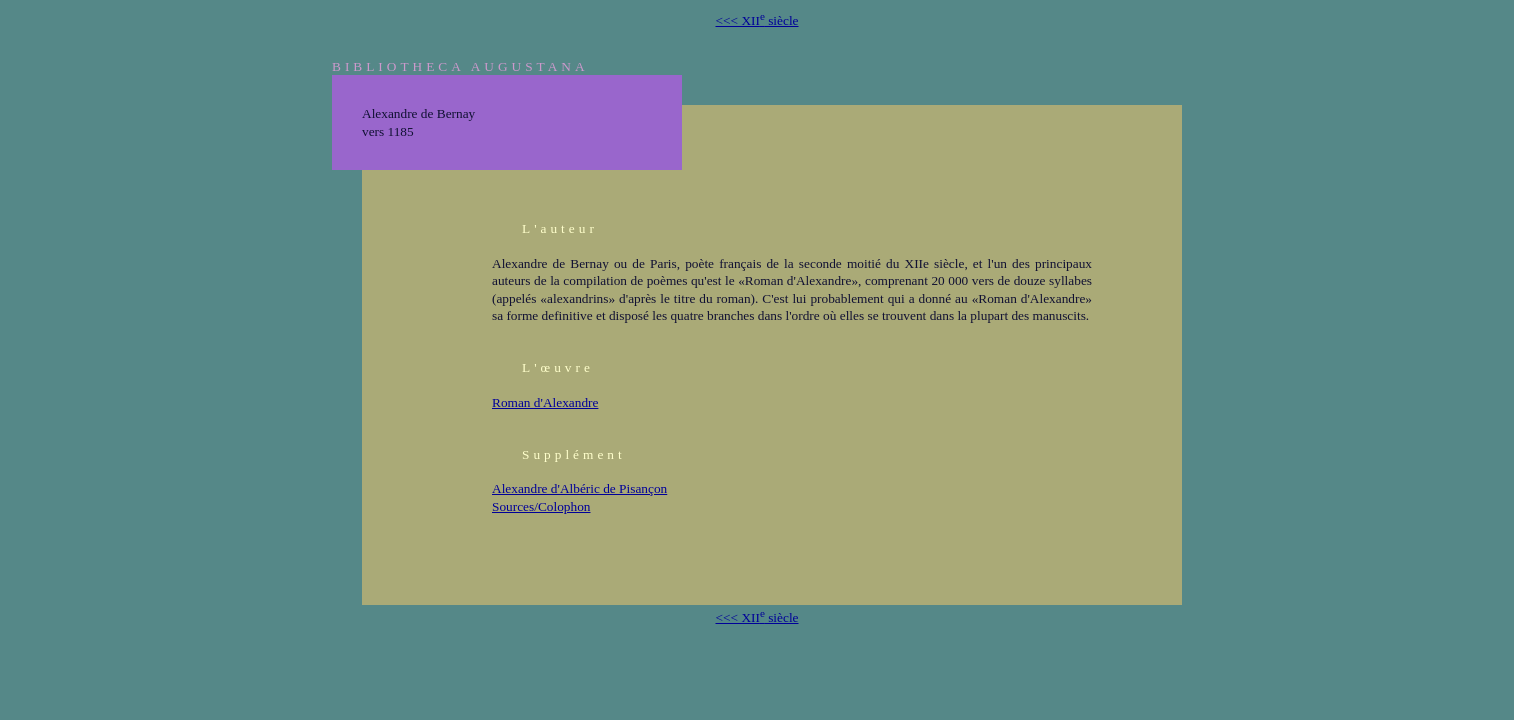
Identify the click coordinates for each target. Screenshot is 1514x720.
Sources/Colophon (541, 506)
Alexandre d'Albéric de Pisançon (579, 488)
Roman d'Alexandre (545, 402)
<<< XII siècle (757, 20)
